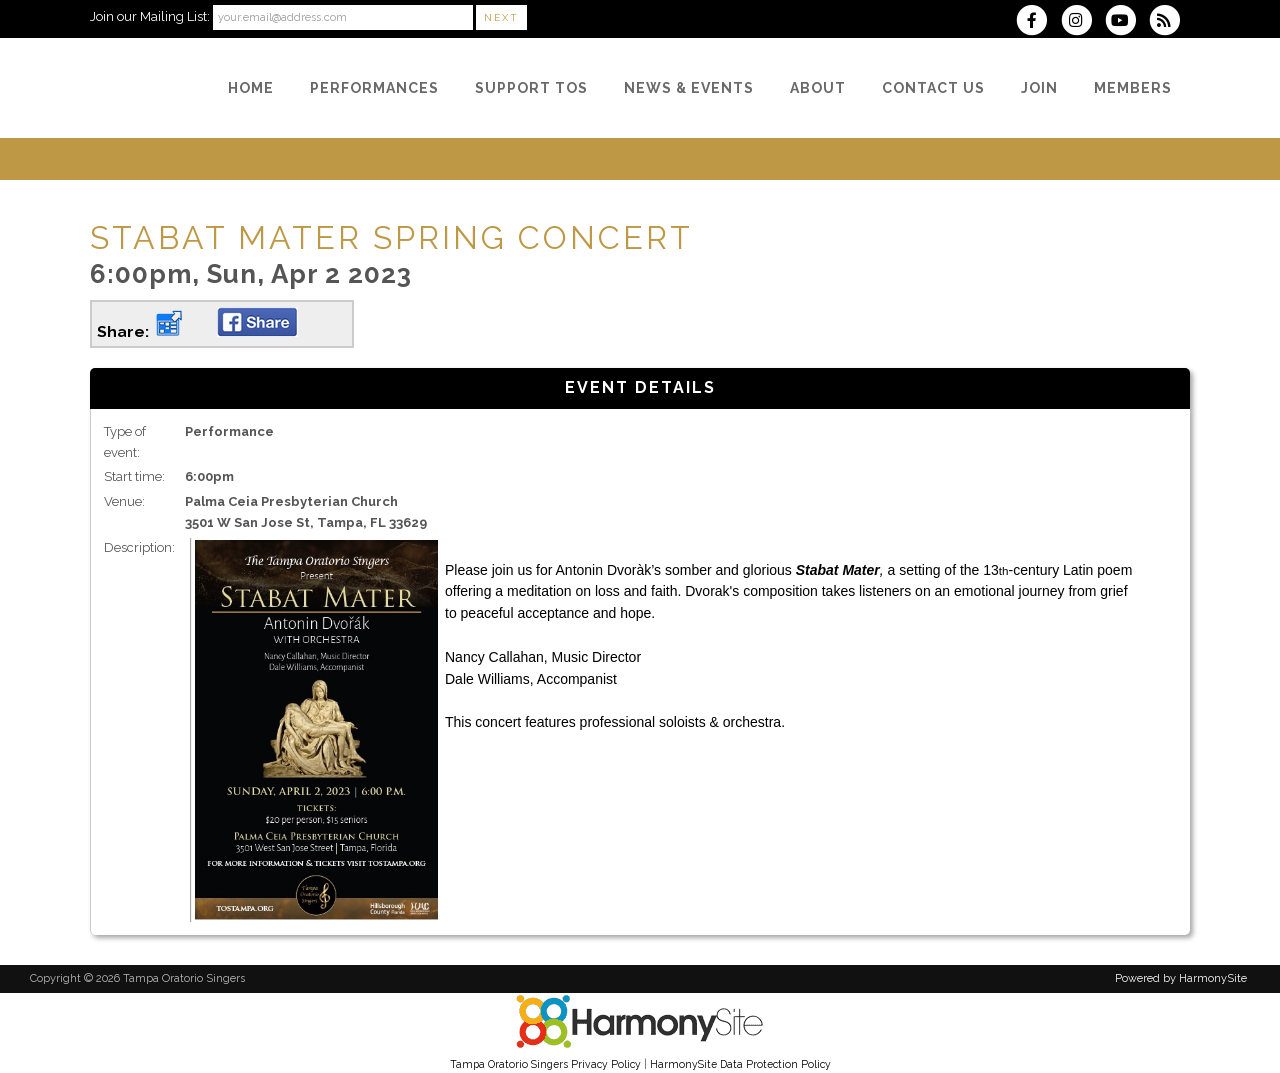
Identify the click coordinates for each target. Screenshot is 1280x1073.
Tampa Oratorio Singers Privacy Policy (545, 1064)
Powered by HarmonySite (1181, 978)
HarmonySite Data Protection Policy (740, 1064)
